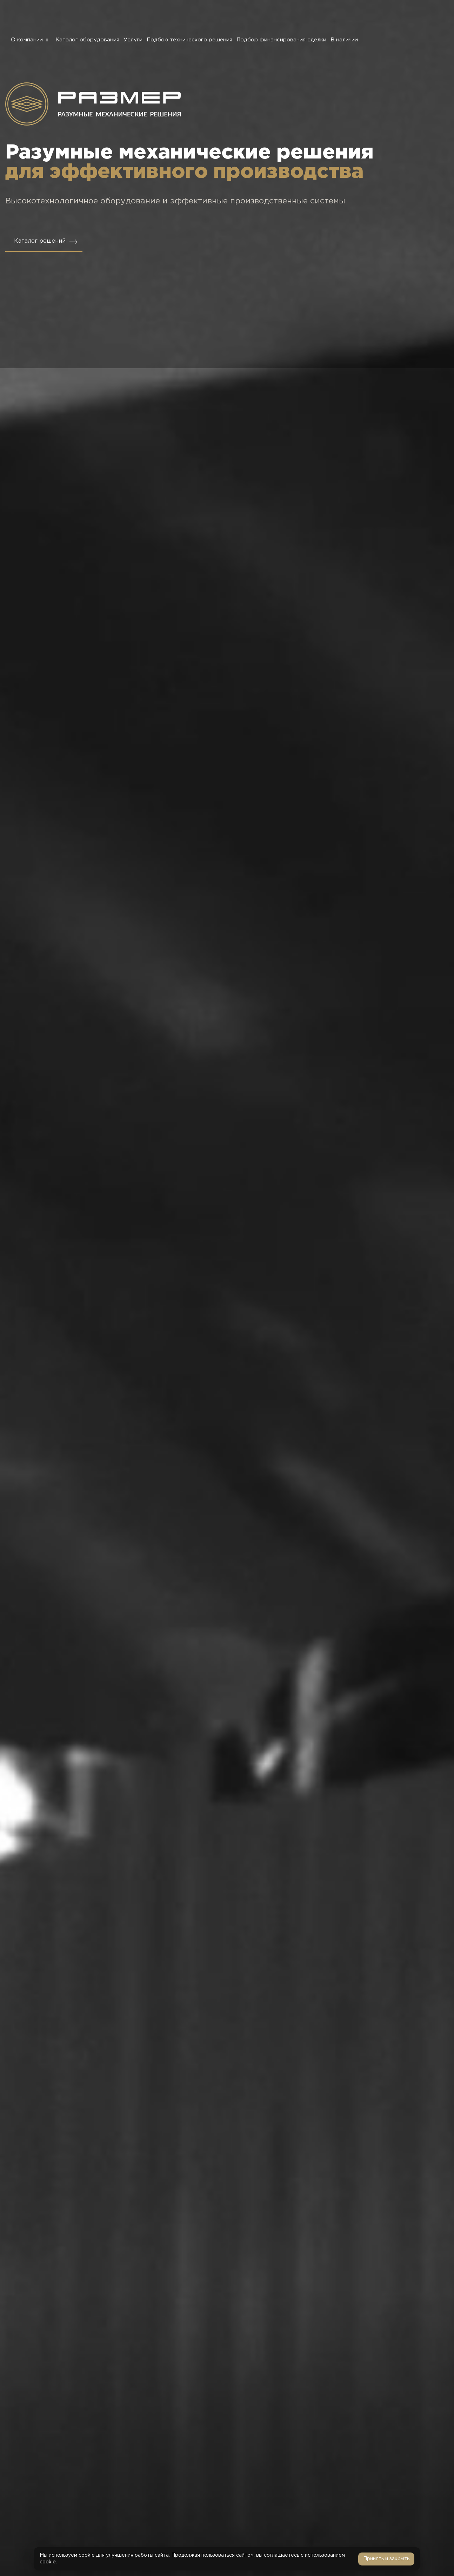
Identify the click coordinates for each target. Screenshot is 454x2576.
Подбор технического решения (189, 40)
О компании (31, 40)
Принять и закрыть (386, 2559)
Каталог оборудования (87, 40)
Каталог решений (40, 241)
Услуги (132, 40)
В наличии (344, 40)
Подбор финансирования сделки (281, 40)
